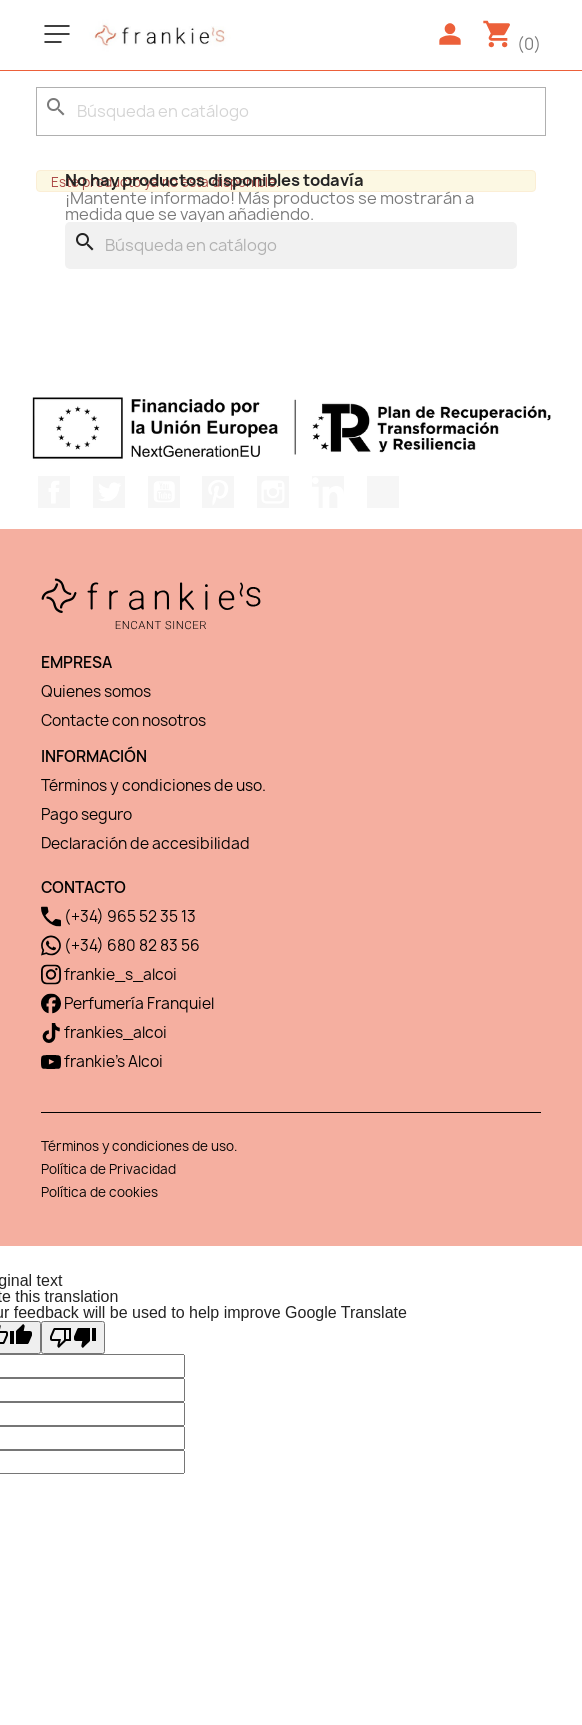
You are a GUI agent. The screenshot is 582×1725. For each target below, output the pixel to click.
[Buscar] (291, 111)
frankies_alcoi (104, 1032)
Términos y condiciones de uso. (153, 785)
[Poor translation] (73, 1337)
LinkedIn (328, 492)
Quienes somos (96, 691)
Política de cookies (99, 1192)
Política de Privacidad (108, 1169)
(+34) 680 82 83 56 (120, 945)
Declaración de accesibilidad (145, 843)
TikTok (383, 492)
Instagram (273, 492)
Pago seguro (86, 814)
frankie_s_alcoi (109, 974)
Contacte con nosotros (123, 720)
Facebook (54, 492)
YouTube (164, 492)
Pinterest (218, 492)
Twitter (109, 492)
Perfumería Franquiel (127, 1003)
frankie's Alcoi (102, 1061)
